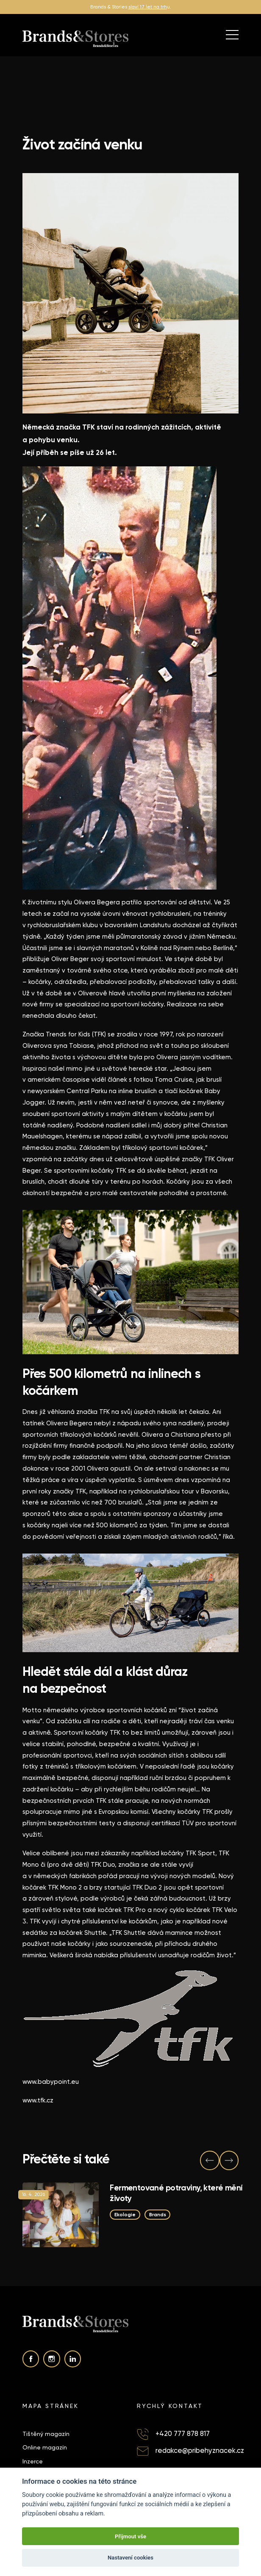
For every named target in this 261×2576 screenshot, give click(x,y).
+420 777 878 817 (182, 2434)
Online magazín (44, 2447)
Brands (157, 2215)
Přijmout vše (130, 2536)
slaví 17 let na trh (147, 7)
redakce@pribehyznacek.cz (199, 2451)
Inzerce (32, 2461)
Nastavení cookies (130, 2557)
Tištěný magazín (45, 2433)
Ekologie (125, 2215)
